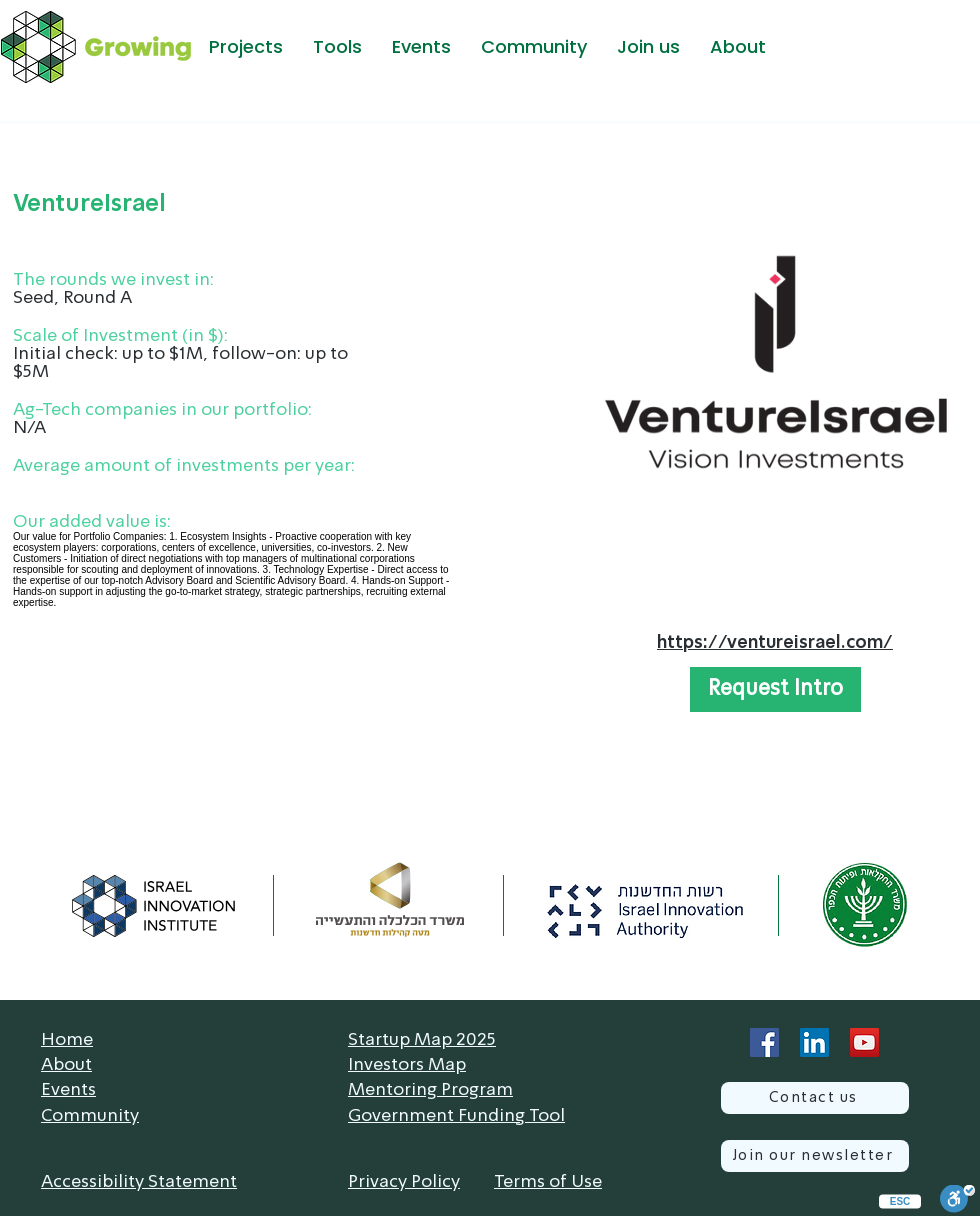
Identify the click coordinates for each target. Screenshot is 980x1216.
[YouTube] (864, 1042)
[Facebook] (764, 1042)
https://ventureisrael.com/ (775, 643)
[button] (245, 47)
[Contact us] (815, 1098)
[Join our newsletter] (815, 1156)
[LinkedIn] (814, 1042)
